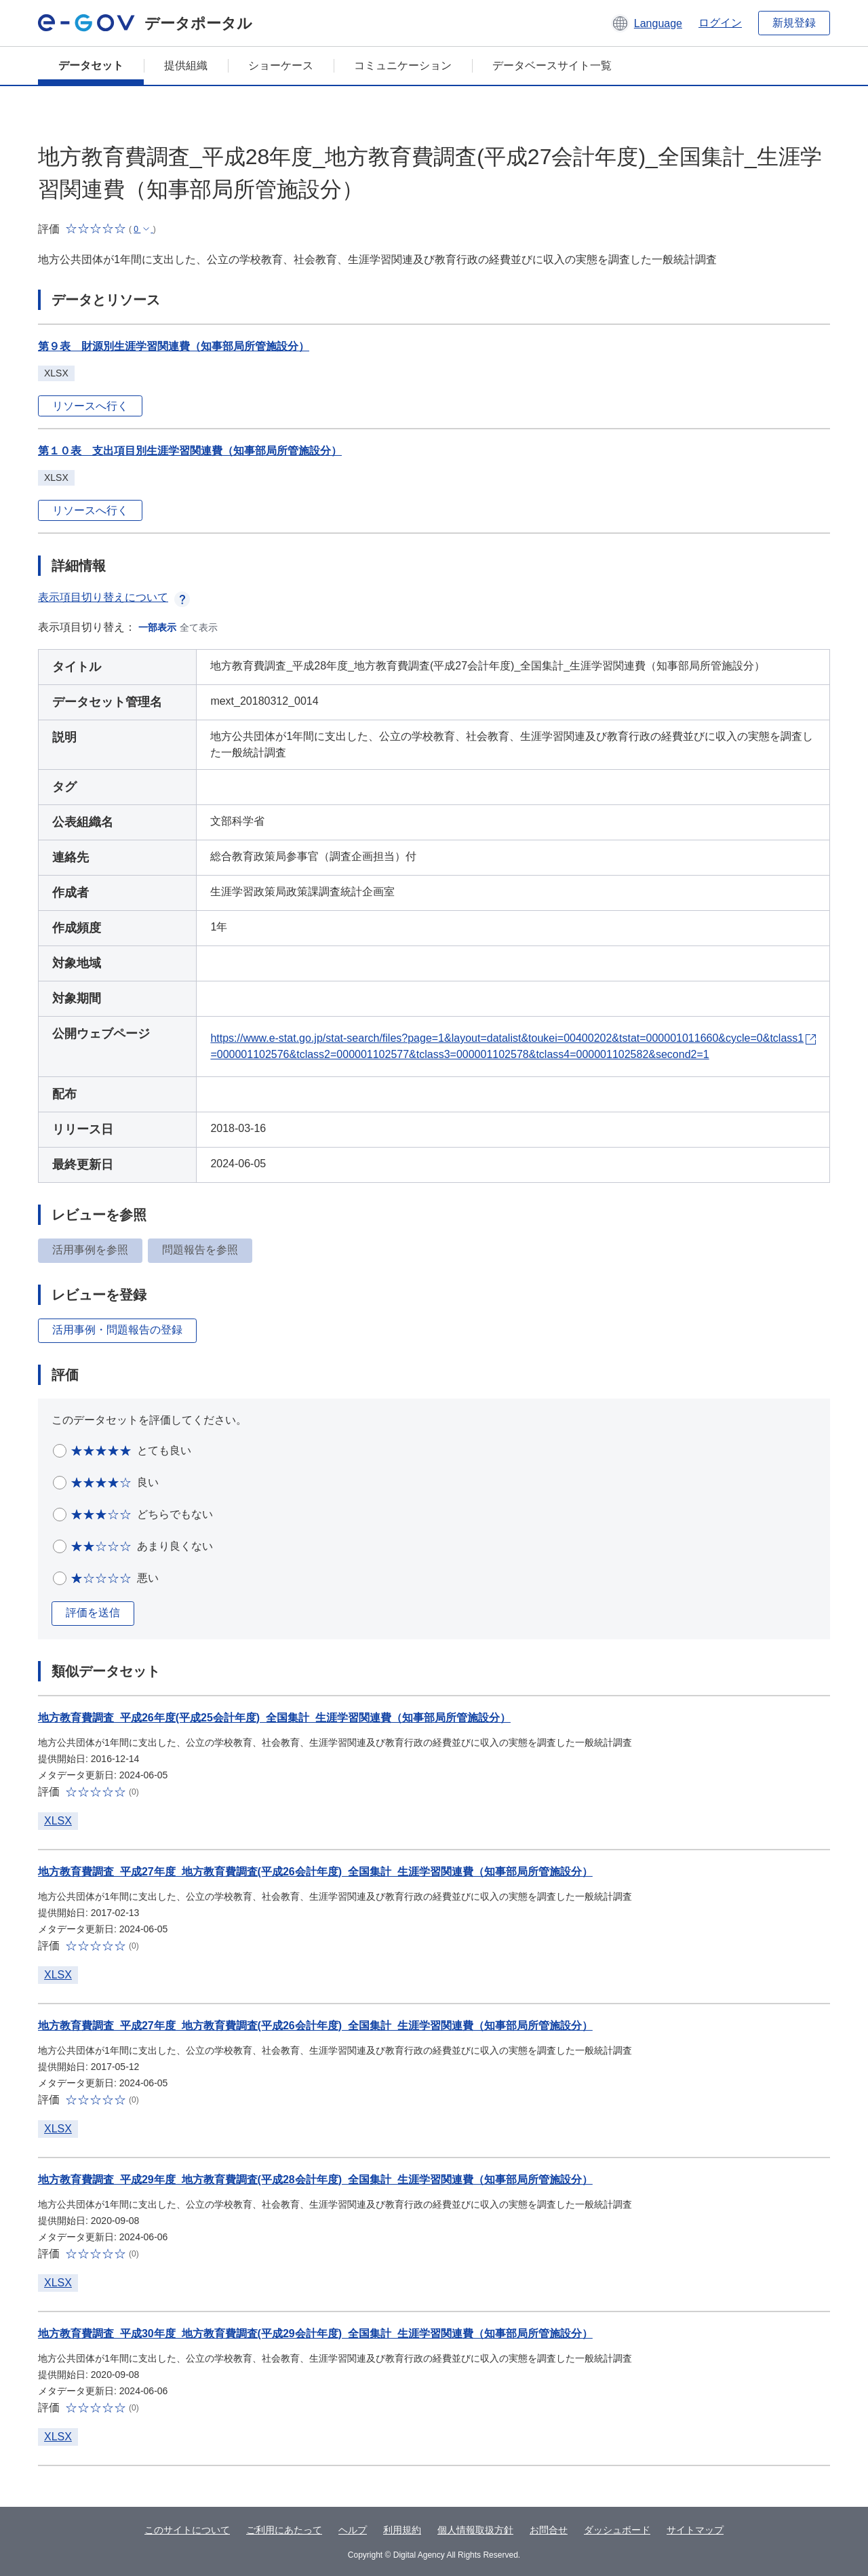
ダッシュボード (617, 2529)
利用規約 (402, 2529)
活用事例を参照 (90, 1249)
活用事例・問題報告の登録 (117, 1329)
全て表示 (199, 627)
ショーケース (280, 65)
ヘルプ (352, 2529)
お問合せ (549, 2529)
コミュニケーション (403, 65)
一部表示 (157, 627)
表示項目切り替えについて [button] (114, 597)
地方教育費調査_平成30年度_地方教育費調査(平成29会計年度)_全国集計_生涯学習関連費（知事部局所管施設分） (315, 2333)
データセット (90, 65)
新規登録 (794, 22)
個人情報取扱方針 (475, 2529)
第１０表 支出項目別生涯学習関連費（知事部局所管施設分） (190, 450)
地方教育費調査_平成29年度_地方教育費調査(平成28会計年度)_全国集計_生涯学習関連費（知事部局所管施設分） (315, 2179)
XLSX (58, 1821)
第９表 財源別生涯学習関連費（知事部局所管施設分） (173, 346)
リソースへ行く (90, 406)
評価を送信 (93, 1612)
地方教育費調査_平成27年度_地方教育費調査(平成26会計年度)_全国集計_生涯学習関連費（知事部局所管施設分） (315, 1871)
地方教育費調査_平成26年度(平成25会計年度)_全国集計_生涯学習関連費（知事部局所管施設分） (274, 1717)
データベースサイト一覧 (552, 65)
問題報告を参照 (200, 1249)
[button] (646, 23)
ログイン (720, 22)
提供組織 (186, 65)
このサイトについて (187, 2529)
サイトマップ (695, 2529)
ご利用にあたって (284, 2529)
